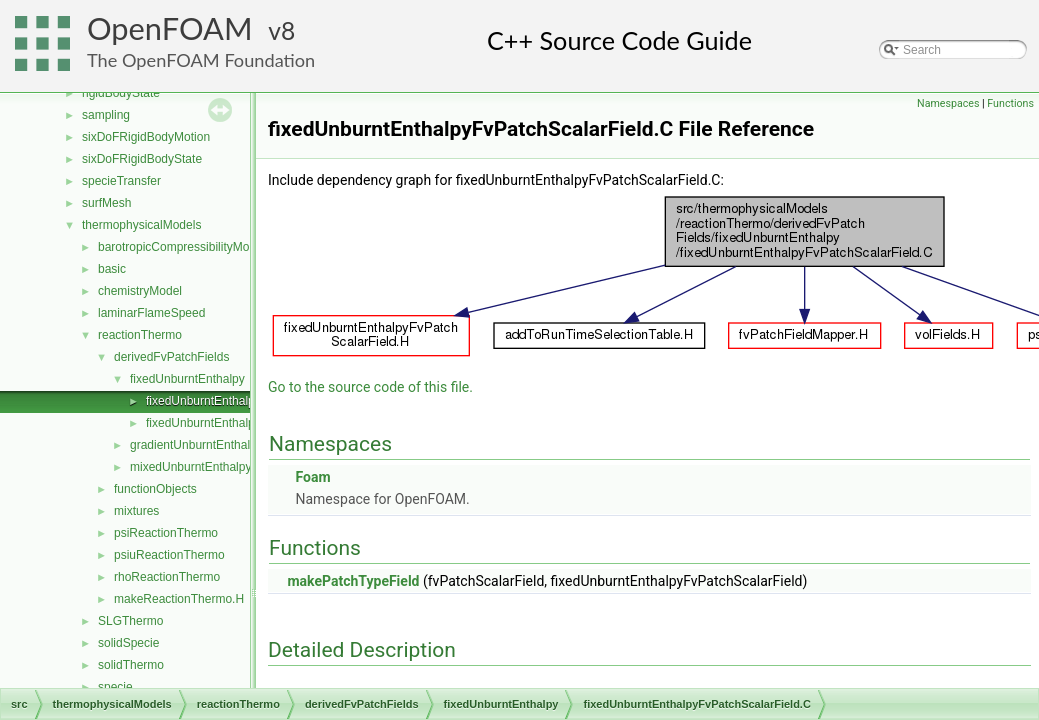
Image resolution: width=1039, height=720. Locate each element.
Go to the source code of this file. (370, 387)
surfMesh (106, 203)
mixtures (136, 511)
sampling (106, 115)
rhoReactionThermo (167, 577)
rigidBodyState (121, 93)
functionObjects (155, 489)
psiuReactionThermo (169, 555)
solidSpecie (128, 643)
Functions (1010, 103)
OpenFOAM (170, 28)
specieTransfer (121, 181)
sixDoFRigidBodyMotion (146, 137)
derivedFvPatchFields (171, 357)
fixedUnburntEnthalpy (187, 379)
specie (115, 687)
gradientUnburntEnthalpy (196, 445)
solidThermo (131, 665)
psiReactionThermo (166, 533)
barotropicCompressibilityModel (181, 247)
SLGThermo (130, 621)
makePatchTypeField (353, 581)
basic (112, 269)
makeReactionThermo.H (179, 599)
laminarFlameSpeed (151, 313)
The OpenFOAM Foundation (201, 60)
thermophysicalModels (141, 225)
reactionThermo (140, 335)
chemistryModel (140, 291)
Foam (312, 477)
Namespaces (948, 103)
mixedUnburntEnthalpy (190, 467)
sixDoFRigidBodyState (142, 159)
